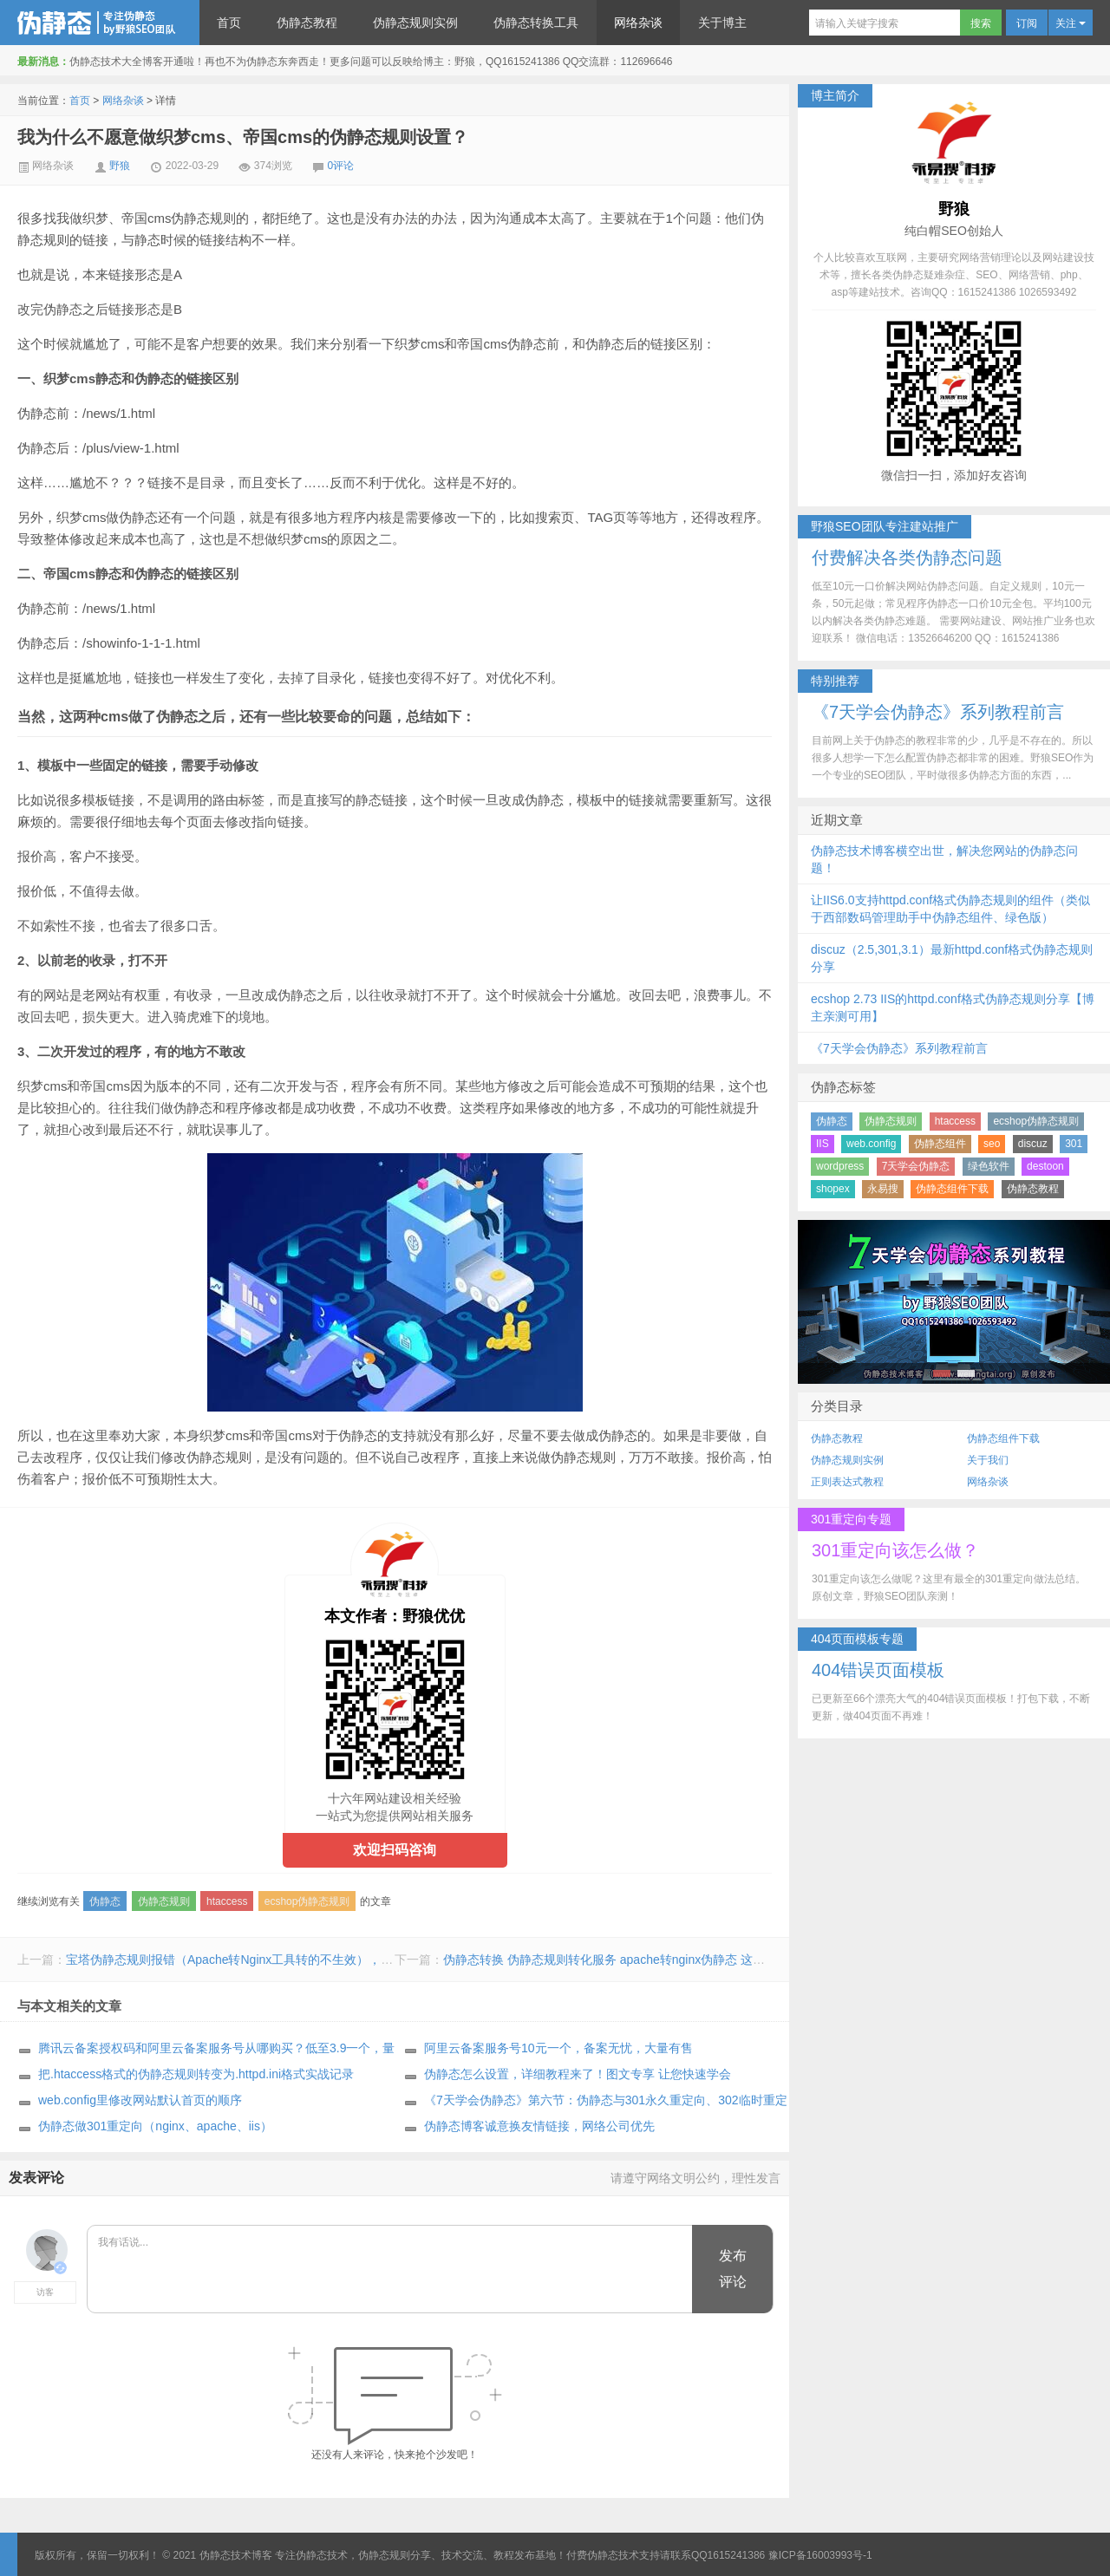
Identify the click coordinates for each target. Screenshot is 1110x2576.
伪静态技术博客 (99, 22)
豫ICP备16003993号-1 (820, 2555)
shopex (833, 1189)
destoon (1045, 1166)
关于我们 (988, 1460)
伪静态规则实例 (415, 22)
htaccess (226, 1901)
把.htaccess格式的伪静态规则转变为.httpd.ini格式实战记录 (196, 2074)
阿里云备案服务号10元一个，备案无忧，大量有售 (558, 2048)
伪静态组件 (940, 1144)
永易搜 (882, 1189)
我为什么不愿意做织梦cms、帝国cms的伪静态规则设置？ (242, 137)
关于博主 (722, 22)
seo (991, 1144)
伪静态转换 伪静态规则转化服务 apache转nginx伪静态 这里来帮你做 (628, 1959)
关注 (1070, 23)
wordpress (840, 1166)
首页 (229, 22)
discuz (1033, 1144)
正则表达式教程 (847, 1482)
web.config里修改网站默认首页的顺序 (140, 2100)
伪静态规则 (164, 1901)
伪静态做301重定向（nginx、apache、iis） (155, 2126)
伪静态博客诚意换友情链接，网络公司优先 (539, 2126)
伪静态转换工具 (535, 22)
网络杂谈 (638, 22)
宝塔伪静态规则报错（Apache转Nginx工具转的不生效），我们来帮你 (253, 1959)
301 (1073, 1144)
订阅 (1026, 23)
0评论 (341, 166)
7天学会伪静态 (916, 1166)
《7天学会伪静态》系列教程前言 (899, 1048)
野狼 (119, 166)
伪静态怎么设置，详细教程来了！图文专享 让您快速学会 (577, 2074)
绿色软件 (988, 1166)
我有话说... (390, 2270)
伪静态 (105, 1901)
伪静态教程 (307, 22)
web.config (871, 1144)
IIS (822, 1144)
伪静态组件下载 (952, 1189)
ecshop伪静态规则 (307, 1901)
